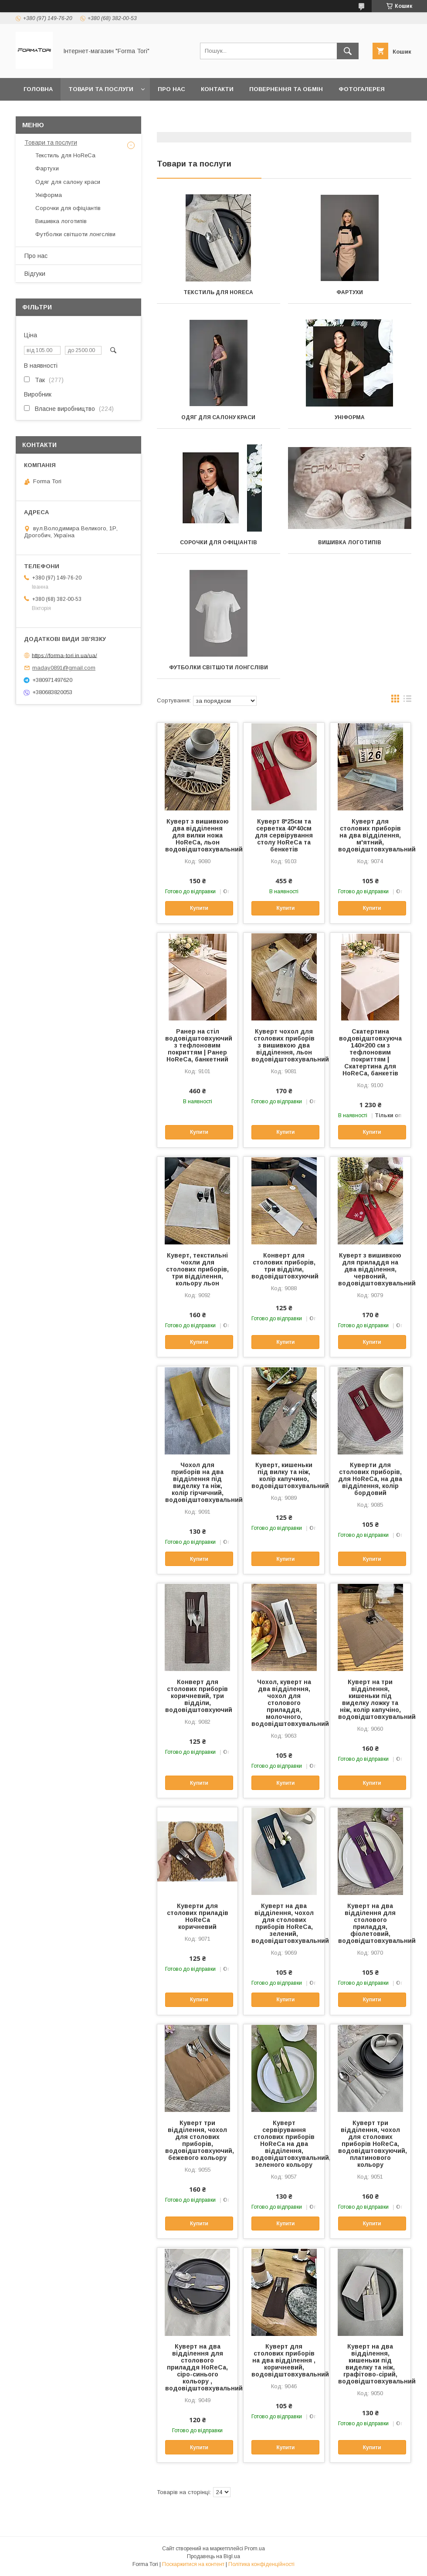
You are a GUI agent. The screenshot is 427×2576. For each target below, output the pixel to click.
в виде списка (407, 701)
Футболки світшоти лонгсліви (218, 667)
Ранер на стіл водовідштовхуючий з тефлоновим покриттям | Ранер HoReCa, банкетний (197, 1045)
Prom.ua (254, 2548)
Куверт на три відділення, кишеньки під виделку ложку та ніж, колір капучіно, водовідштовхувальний (370, 1699)
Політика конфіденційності (261, 2564)
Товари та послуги (100, 89)
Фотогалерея (362, 89)
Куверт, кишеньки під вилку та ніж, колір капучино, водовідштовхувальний (283, 1475)
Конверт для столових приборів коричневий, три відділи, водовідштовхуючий (197, 1695)
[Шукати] (348, 51)
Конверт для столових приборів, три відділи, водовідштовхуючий (283, 1266)
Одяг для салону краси (218, 417)
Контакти (217, 89)
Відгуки (34, 273)
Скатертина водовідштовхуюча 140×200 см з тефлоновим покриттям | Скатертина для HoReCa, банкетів (370, 1052)
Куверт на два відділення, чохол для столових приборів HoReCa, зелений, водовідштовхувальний (283, 1923)
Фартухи (349, 292)
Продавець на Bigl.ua (213, 2556)
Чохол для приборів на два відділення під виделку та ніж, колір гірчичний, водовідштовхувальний (197, 1482)
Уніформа (350, 417)
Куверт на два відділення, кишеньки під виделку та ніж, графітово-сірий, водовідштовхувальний (370, 2364)
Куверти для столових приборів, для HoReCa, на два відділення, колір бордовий (370, 1478)
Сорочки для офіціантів (218, 542)
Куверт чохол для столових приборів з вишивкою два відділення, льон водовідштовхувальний (283, 1045)
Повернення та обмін (286, 89)
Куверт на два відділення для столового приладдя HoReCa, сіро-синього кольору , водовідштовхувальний (197, 2367)
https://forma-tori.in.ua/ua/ (64, 655)
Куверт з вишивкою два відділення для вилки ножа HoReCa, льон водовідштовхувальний (197, 835)
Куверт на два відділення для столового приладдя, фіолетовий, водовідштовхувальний (370, 1923)
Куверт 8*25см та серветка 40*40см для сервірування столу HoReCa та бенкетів (284, 835)
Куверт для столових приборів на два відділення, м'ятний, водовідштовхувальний (370, 835)
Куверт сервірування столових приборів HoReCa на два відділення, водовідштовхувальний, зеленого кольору (283, 2143)
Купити (199, 908)
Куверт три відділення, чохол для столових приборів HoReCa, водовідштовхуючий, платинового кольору (370, 2143)
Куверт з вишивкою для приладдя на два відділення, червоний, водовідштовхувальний (370, 1269)
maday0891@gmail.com (63, 667)
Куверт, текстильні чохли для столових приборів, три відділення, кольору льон (197, 1269)
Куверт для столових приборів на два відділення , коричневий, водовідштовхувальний (283, 2360)
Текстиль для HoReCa (218, 292)
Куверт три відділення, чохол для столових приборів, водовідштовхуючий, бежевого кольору (197, 2140)
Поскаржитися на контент (193, 2564)
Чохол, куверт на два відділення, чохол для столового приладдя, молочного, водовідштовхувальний (283, 1702)
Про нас (171, 89)
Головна (38, 89)
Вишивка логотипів (349, 542)
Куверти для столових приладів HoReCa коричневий (197, 1916)
